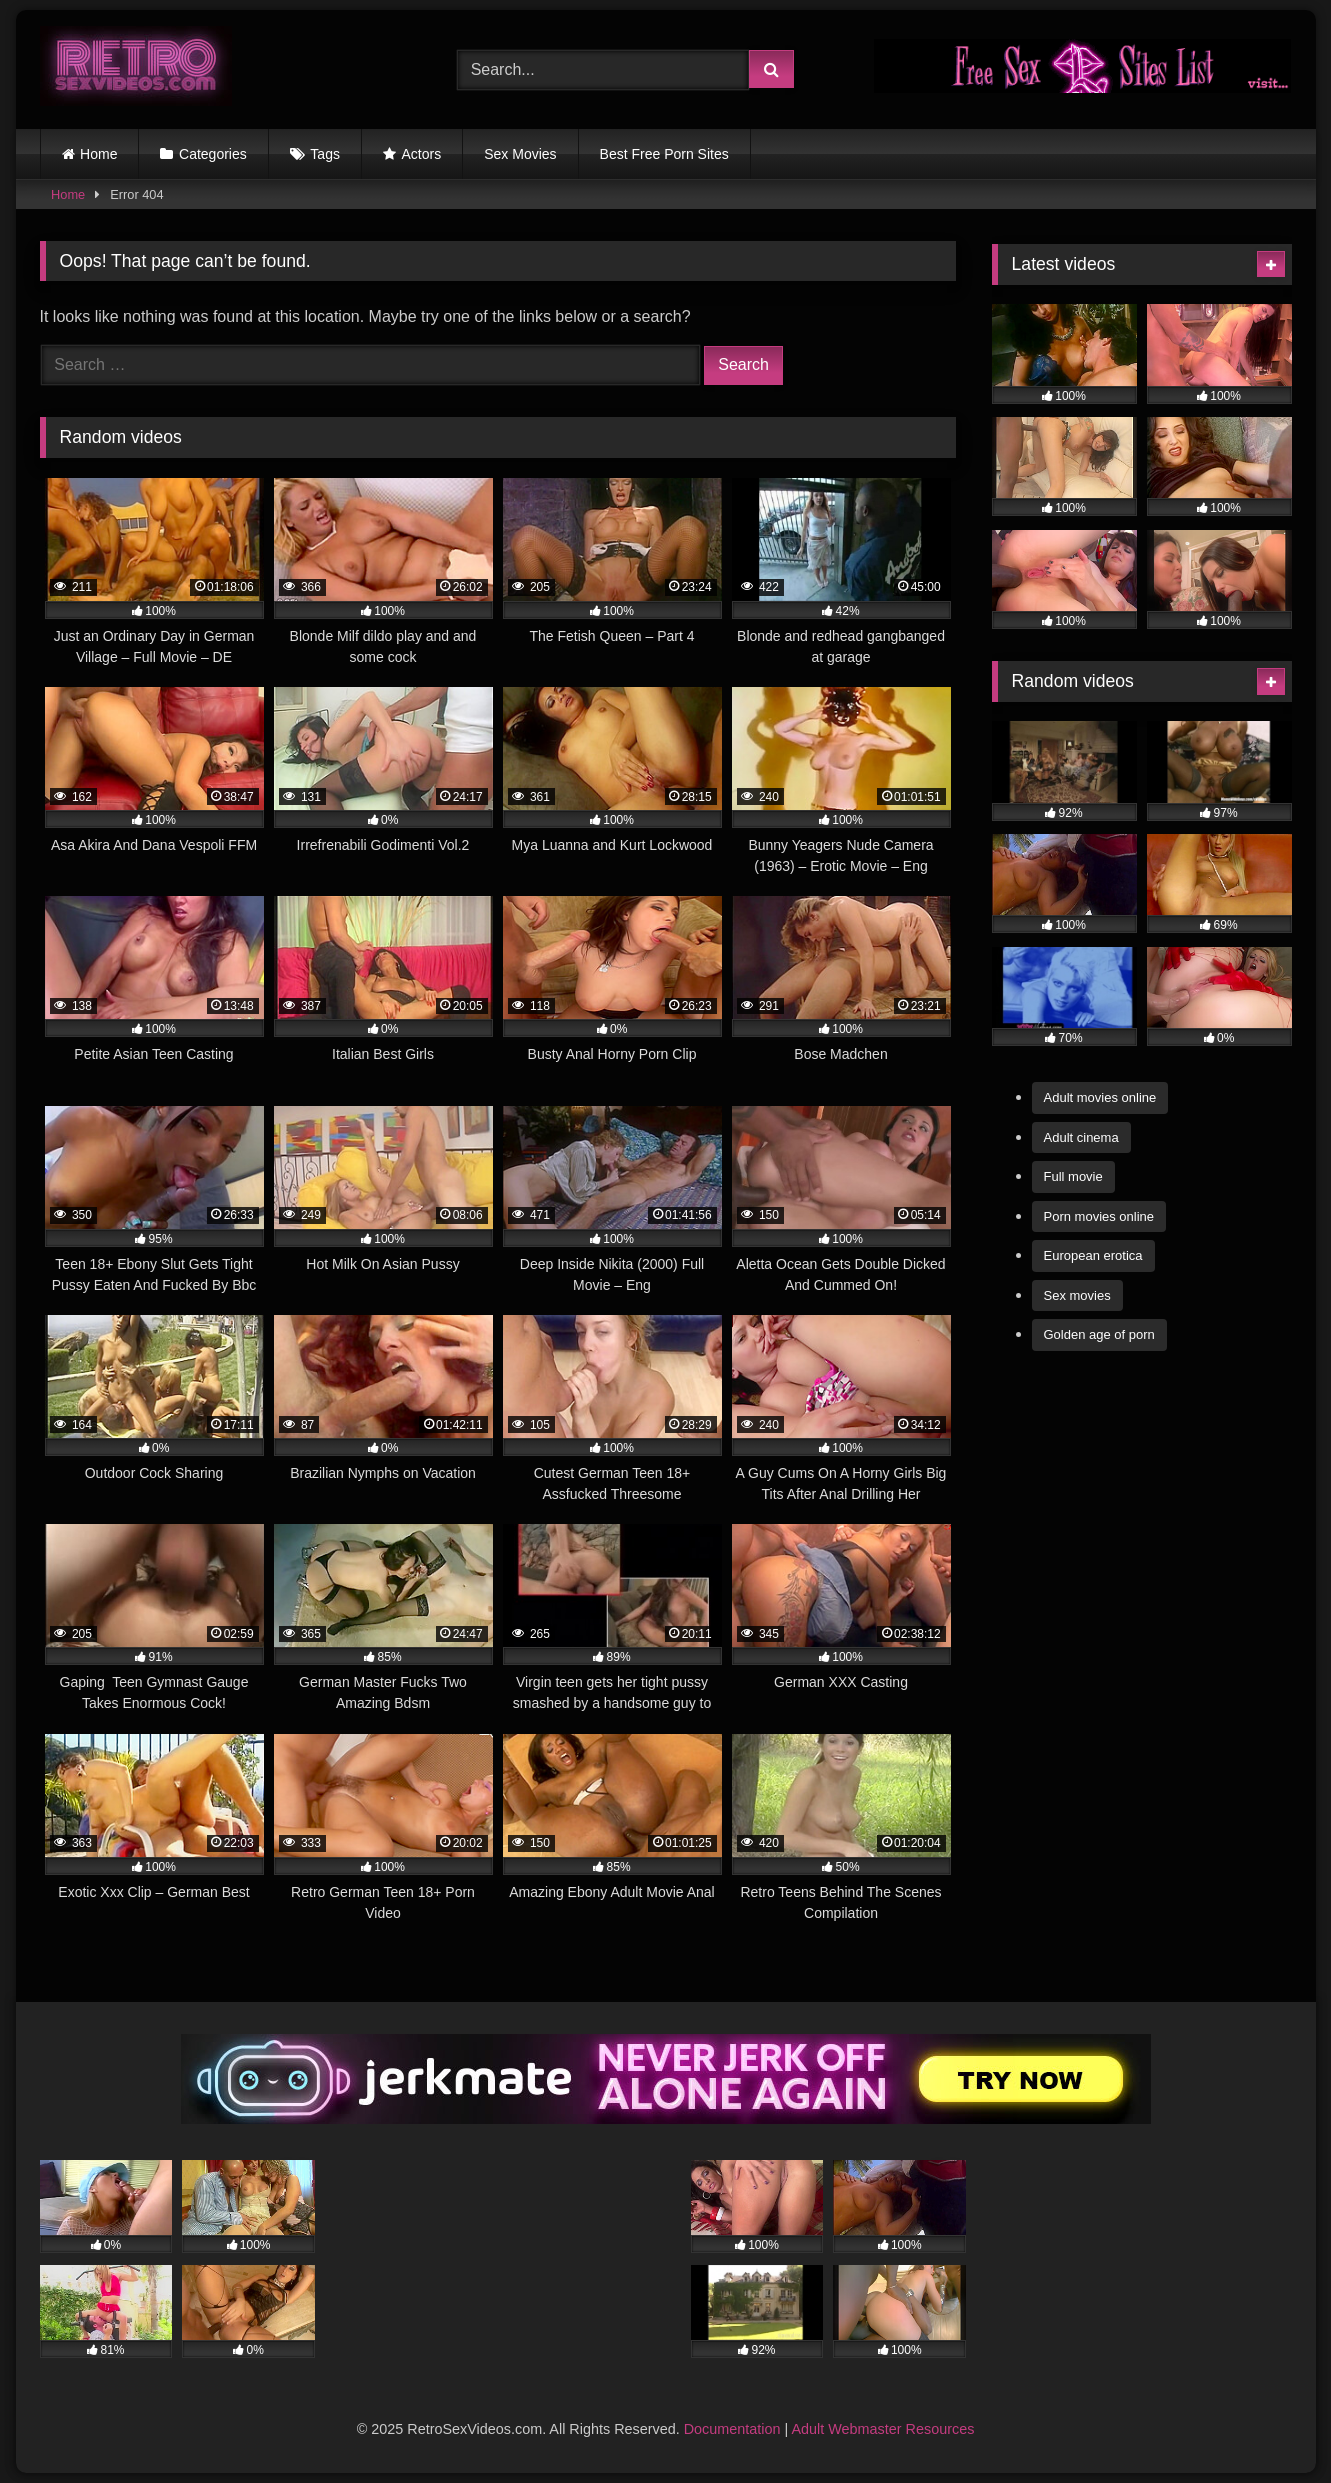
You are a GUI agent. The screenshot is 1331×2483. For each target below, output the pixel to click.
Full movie (1073, 1176)
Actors (422, 154)
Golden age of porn (1099, 1334)
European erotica (1093, 1255)
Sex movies (1077, 1295)
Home (98, 154)
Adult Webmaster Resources (882, 2429)
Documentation (732, 2429)
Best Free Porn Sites (664, 154)
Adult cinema (1081, 1137)
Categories (213, 154)
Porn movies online (1099, 1216)
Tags (325, 154)
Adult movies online (1100, 1097)
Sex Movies (520, 154)
